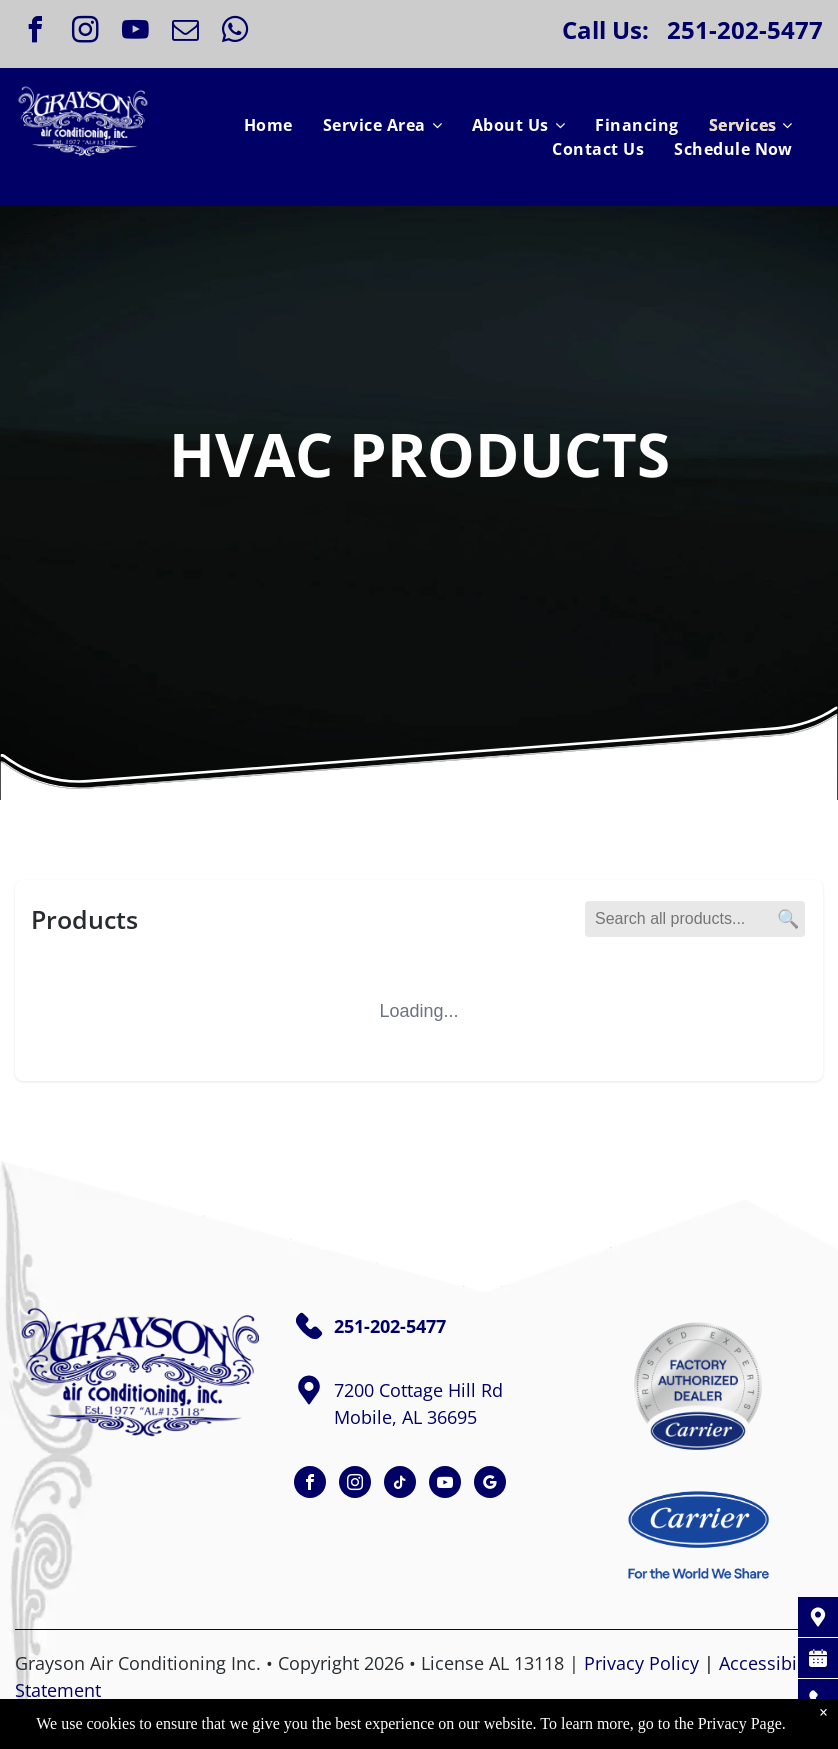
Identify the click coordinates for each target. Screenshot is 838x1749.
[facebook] (35, 32)
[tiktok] (400, 1484)
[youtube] (135, 32)
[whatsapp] (235, 32)
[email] (185, 32)
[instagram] (85, 32)
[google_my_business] (490, 1484)
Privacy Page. (742, 1723)
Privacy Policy (641, 1663)
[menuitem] (268, 125)
